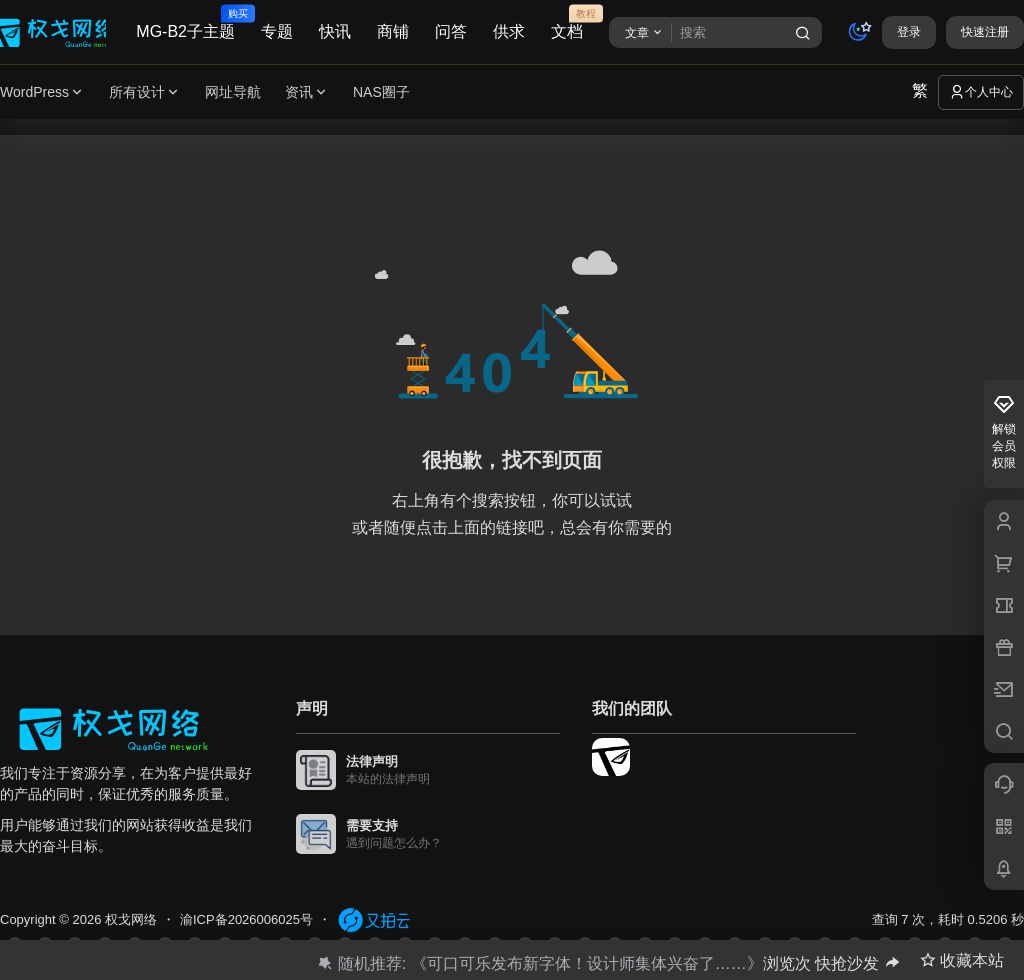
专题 (277, 31)
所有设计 (145, 92)
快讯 (335, 31)
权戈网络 (129, 919)
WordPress (42, 92)
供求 (509, 31)
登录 (909, 32)
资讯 (307, 92)
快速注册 (985, 32)
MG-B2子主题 (185, 23)
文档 (567, 23)
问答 (451, 31)
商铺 (393, 31)
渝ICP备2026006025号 (246, 919)
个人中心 (981, 92)
